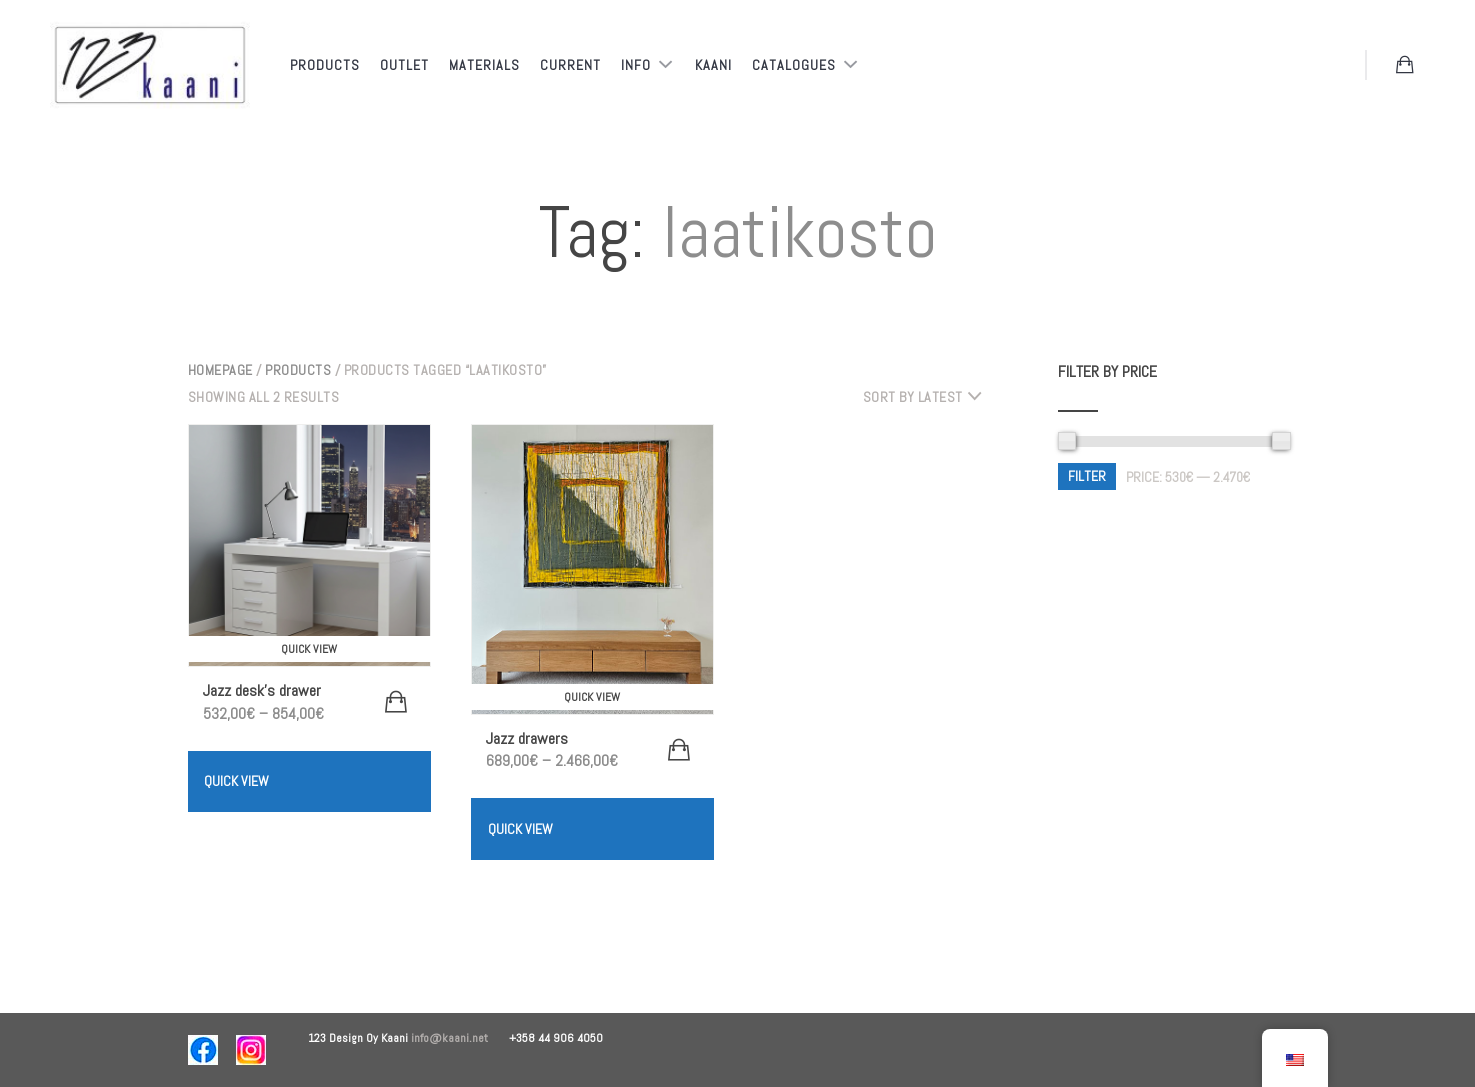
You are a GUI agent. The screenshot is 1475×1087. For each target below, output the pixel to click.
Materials (484, 65)
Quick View (236, 781)
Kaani (713, 65)
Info (638, 65)
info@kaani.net (460, 1038)
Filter (1087, 476)
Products (325, 65)
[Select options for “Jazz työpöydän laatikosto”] (396, 702)
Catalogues (796, 65)
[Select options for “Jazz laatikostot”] (679, 750)
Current (570, 65)
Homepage (220, 370)
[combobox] (930, 397)
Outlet (404, 65)
